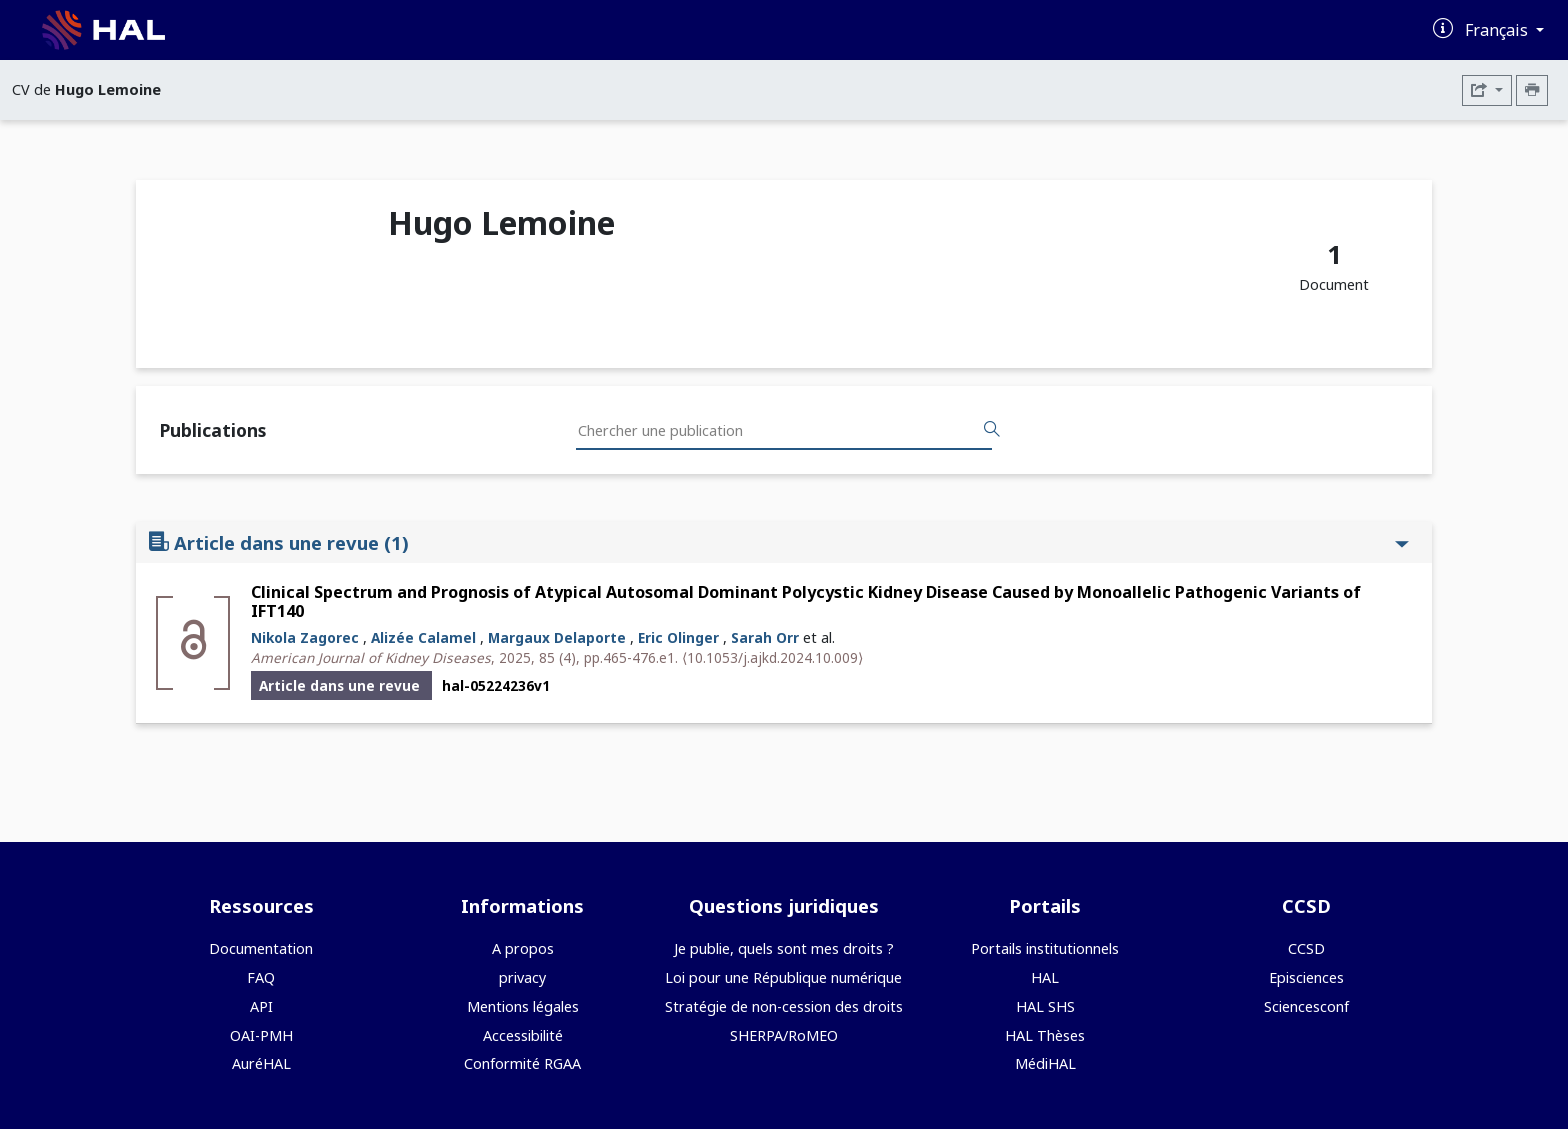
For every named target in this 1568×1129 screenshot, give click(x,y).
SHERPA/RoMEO (784, 1035)
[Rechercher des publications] (992, 430)
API (261, 1006)
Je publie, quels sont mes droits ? (784, 948)
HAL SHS (1045, 1006)
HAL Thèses (1045, 1035)
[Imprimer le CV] (1532, 90)
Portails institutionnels (1045, 948)
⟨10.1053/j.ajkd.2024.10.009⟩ (772, 657)
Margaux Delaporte (557, 637)
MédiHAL (1045, 1063)
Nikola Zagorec (305, 637)
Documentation (261, 948)
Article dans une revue (779, 542)
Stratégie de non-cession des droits (784, 1006)
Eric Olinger (678, 637)
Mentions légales (523, 1006)
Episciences (1306, 977)
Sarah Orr (765, 637)
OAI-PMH (261, 1035)
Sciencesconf (1306, 1006)
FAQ (261, 977)
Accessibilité (523, 1035)
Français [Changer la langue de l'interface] (1498, 30)
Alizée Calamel (423, 637)
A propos (523, 948)
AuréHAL (261, 1063)
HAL (1045, 977)
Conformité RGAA (522, 1063)
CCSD (1306, 948)
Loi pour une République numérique (783, 977)
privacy (522, 977)
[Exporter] (1487, 90)
